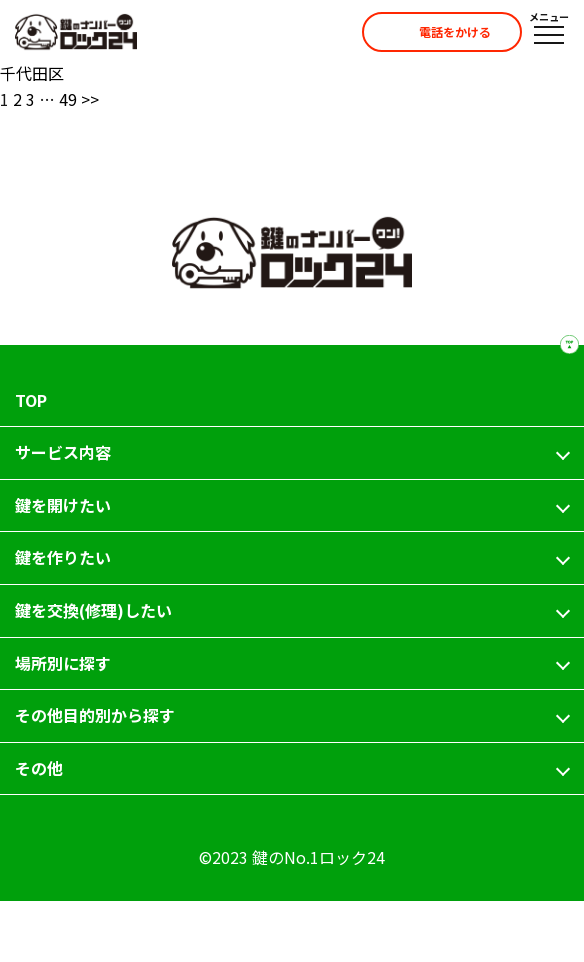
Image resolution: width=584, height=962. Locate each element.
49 (68, 99)
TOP (31, 400)
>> (90, 99)
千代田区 (32, 73)
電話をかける (436, 32)
